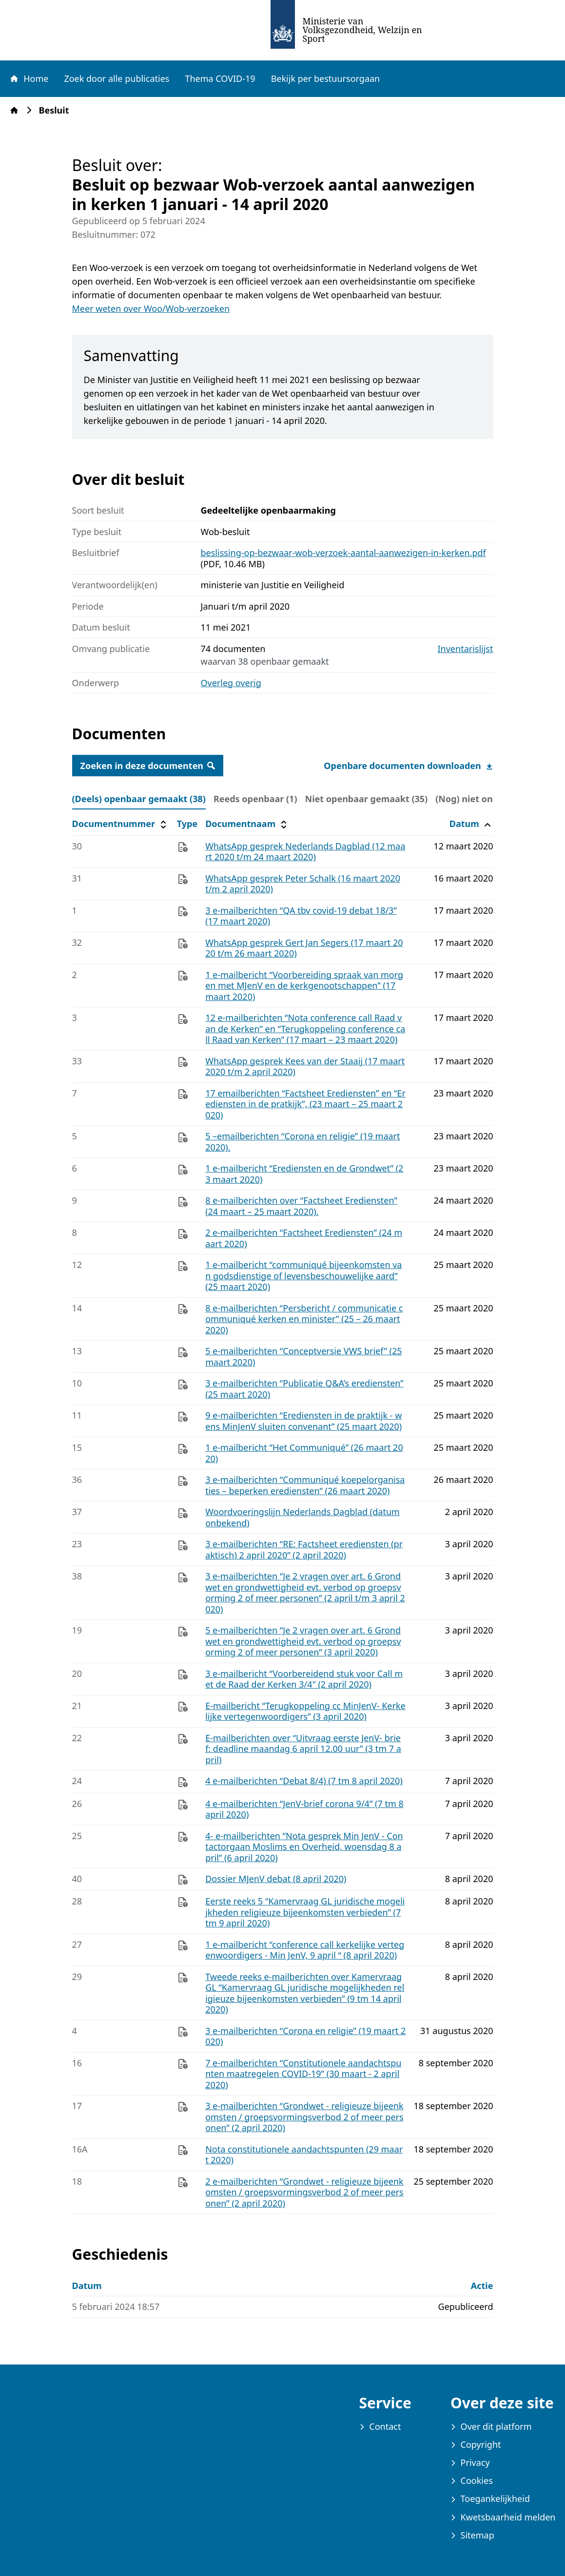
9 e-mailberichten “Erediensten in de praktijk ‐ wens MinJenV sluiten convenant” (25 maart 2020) (303, 1420)
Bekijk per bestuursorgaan (325, 78)
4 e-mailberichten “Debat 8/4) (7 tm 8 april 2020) (304, 1781)
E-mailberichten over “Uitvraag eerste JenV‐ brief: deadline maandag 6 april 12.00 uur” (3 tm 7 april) (303, 1749)
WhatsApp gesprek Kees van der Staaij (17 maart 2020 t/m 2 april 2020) (305, 1066)
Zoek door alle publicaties (116, 78)
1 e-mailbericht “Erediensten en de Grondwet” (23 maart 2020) (304, 1173)
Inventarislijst (465, 648)
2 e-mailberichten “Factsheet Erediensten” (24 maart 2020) (303, 1238)
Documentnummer (120, 823)
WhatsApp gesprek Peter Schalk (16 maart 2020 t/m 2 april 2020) (302, 883)
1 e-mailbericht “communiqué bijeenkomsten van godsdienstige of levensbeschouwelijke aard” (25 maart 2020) (303, 1275)
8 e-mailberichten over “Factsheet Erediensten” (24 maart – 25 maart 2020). (301, 1205)
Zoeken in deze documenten (147, 765)
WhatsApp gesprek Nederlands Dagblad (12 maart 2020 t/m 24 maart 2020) (305, 851)
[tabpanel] (282, 1513)
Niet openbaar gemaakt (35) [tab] (366, 799)
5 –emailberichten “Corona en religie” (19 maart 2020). (302, 1141)
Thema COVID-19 (220, 78)
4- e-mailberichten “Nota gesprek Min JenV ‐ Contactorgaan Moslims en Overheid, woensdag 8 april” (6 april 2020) (304, 1847)
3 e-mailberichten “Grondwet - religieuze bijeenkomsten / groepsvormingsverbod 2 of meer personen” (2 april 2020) (304, 2117)
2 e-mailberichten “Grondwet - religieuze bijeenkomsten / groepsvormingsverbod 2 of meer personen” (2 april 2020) (304, 2192)
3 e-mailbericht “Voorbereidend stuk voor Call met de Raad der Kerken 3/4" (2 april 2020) (304, 1679)
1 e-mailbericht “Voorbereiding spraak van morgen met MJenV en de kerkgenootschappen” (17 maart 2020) (304, 985)
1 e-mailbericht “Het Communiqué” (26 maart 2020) (304, 1453)
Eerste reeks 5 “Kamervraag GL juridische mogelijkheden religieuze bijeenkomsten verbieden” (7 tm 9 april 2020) (305, 1912)
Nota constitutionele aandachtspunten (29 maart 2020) (304, 2154)
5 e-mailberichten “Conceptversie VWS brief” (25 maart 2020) (303, 1356)
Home (29, 78)
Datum (471, 823)
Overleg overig (231, 683)
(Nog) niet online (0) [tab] (478, 799)
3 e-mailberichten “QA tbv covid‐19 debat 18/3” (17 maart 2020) (301, 915)
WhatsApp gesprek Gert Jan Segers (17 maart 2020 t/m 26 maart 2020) (304, 948)
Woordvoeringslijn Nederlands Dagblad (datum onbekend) (302, 1517)
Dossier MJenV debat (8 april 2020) (275, 1878)
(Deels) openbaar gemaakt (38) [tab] (139, 799)
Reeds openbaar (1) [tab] (255, 799)
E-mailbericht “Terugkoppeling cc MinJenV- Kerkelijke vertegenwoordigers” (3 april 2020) (305, 1711)
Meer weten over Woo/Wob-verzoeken (151, 308)
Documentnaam (247, 823)
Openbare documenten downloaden (408, 765)
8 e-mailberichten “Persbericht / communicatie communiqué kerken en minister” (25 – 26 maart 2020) (304, 1319)
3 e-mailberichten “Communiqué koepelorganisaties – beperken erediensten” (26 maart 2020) (305, 1485)
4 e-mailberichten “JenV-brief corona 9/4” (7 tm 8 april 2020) (304, 1809)
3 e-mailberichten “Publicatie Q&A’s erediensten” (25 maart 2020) (304, 1388)
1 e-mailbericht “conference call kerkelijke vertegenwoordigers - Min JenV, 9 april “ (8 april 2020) (304, 1950)
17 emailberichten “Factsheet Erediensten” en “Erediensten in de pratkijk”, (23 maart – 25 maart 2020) (305, 1104)
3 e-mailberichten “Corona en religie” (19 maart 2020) (305, 2036)
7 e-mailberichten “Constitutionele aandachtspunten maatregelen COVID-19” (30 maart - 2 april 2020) (303, 2074)
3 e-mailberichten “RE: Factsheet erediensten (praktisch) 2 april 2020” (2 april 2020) (304, 1549)
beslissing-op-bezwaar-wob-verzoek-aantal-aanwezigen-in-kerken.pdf (343, 552)
